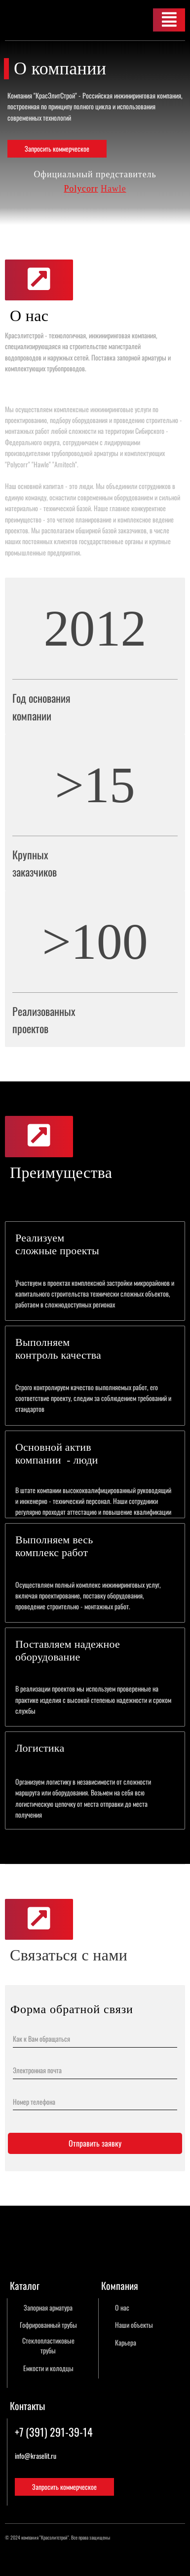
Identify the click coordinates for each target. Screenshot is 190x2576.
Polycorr (81, 189)
